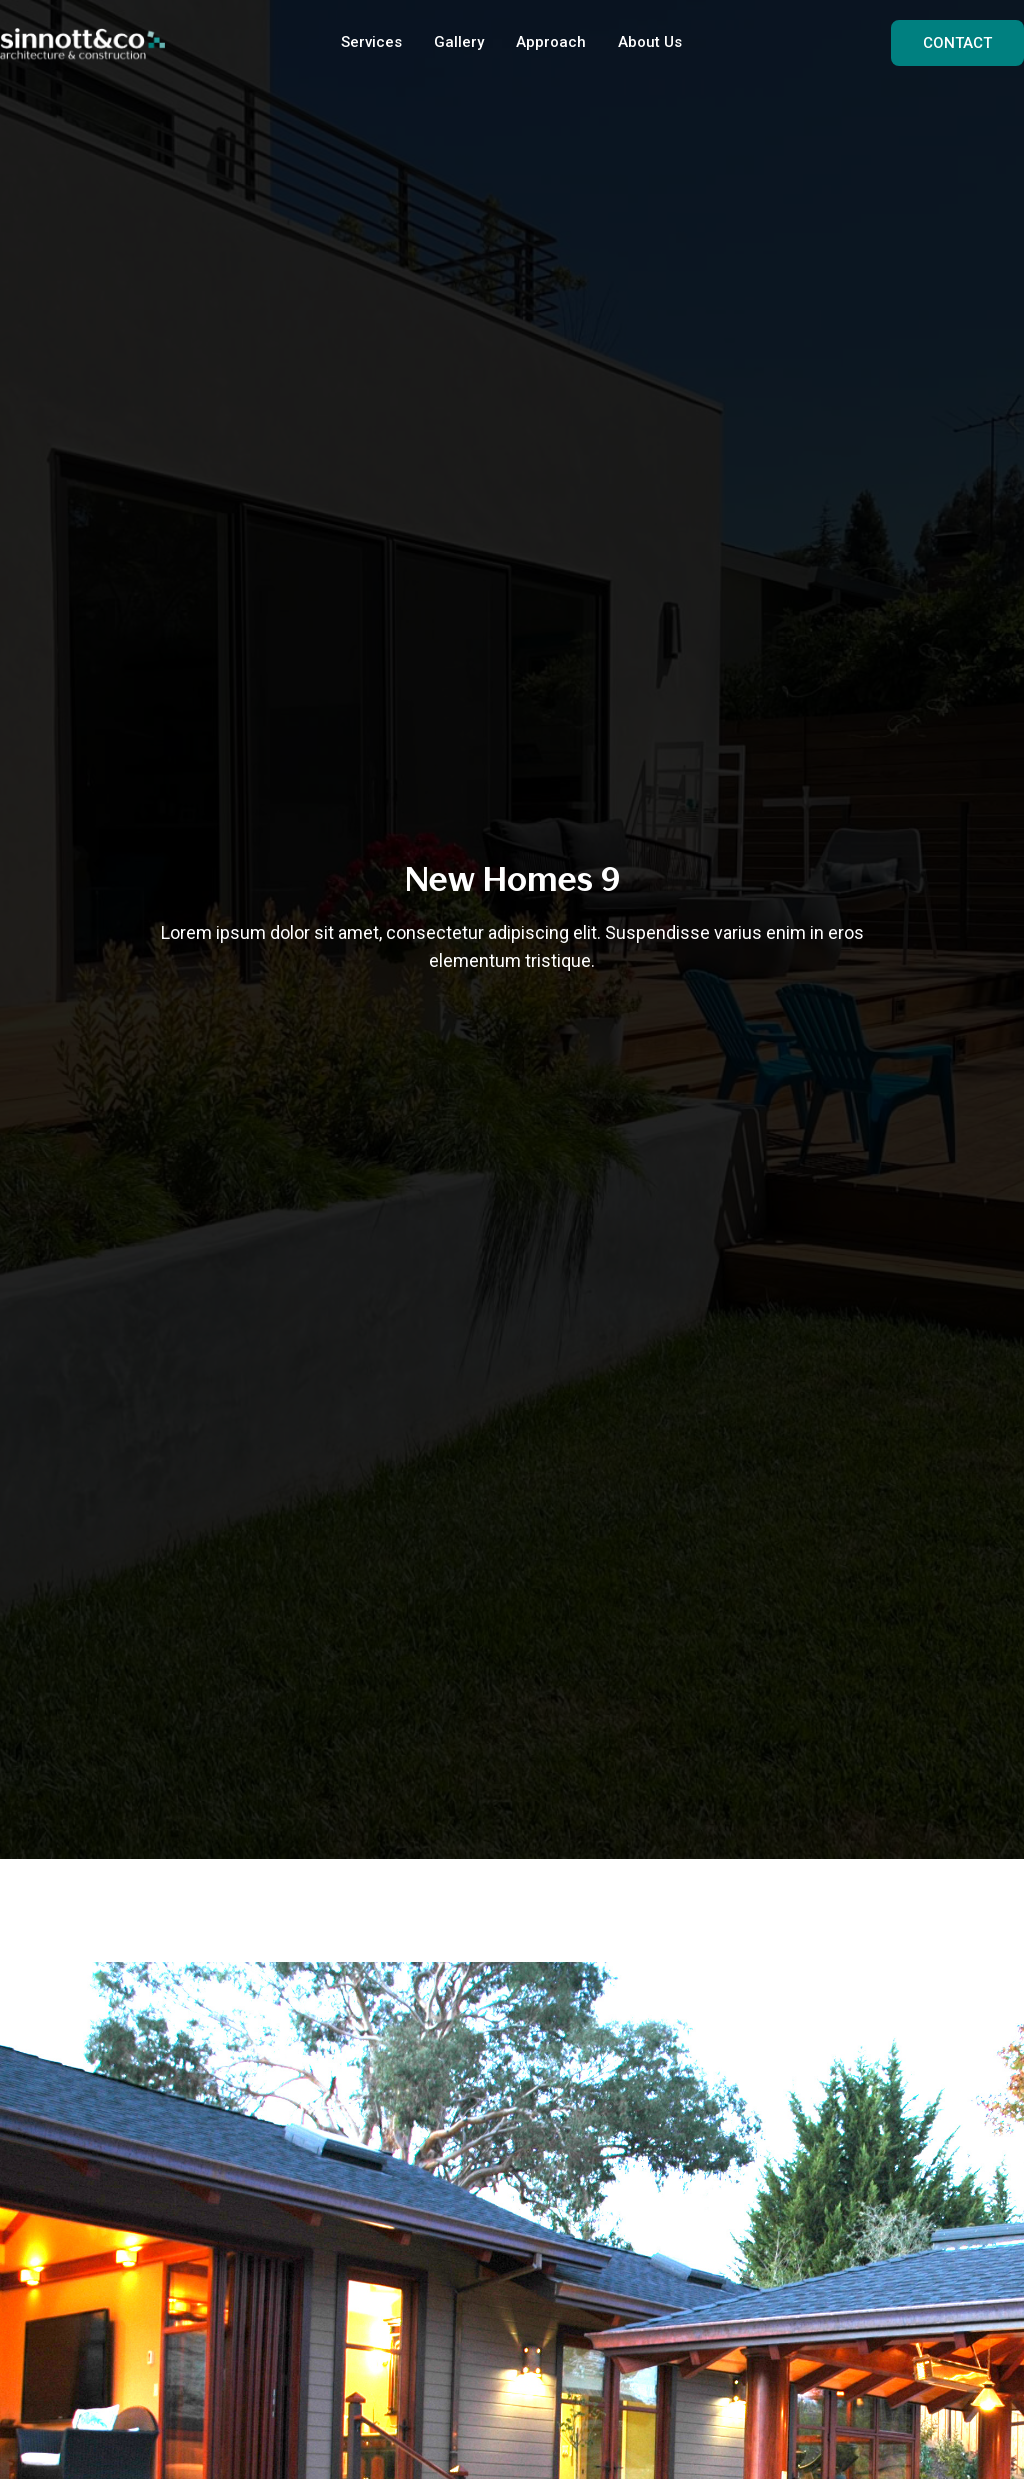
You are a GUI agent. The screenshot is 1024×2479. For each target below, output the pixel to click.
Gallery (459, 42)
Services (371, 42)
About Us (650, 42)
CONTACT (957, 43)
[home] (82, 43)
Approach (551, 42)
